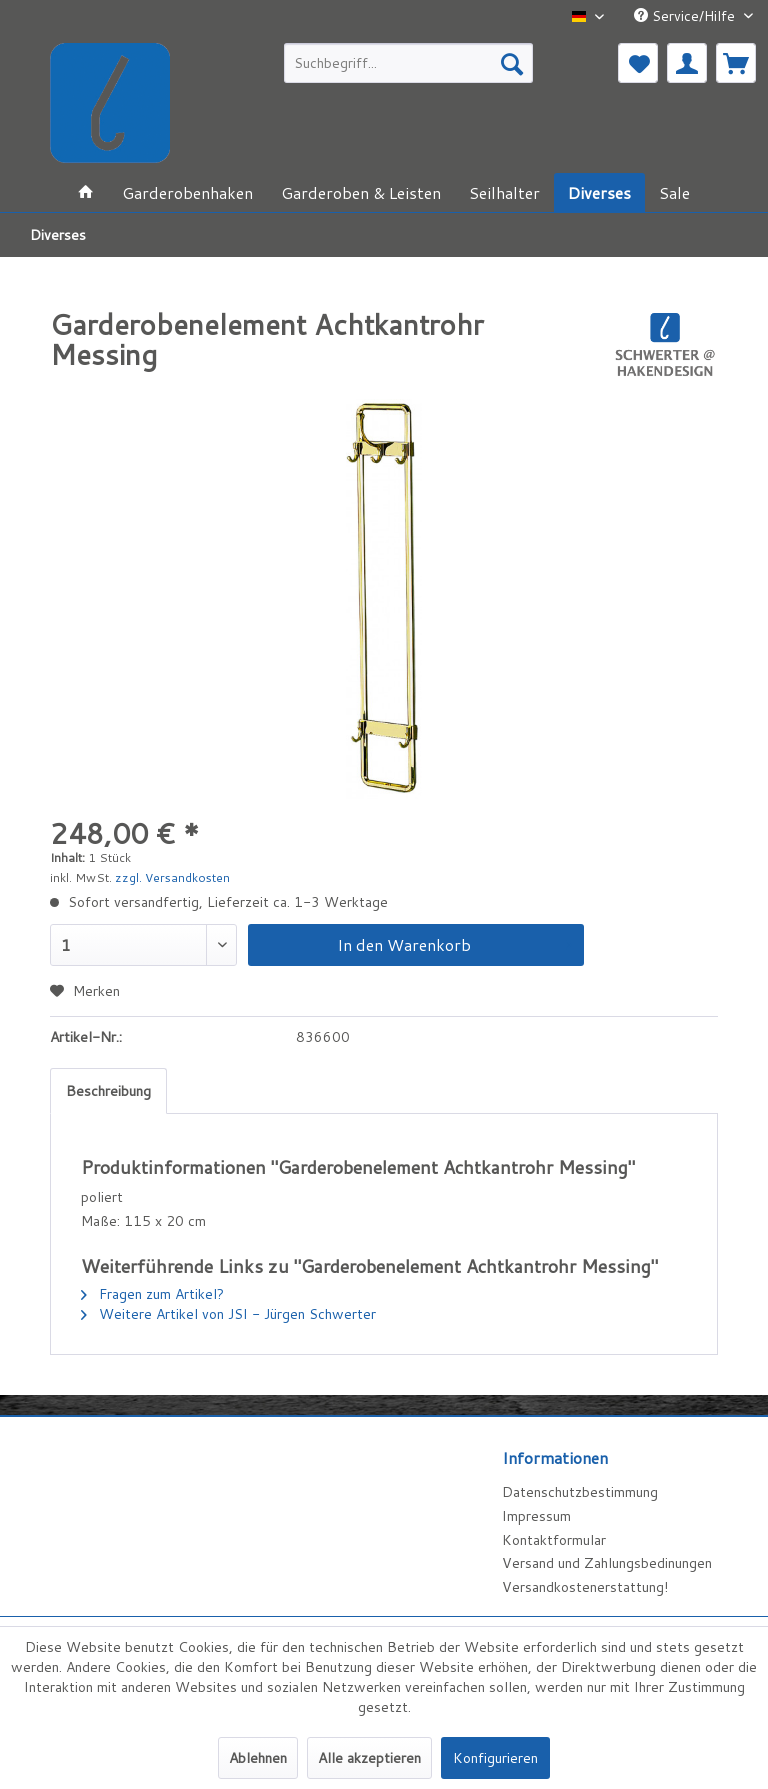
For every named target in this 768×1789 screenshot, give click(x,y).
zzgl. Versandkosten (172, 877)
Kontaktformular (554, 1540)
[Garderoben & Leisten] (361, 192)
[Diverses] (599, 192)
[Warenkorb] (736, 63)
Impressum (536, 1516)
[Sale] (674, 192)
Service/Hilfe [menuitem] (686, 16)
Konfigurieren (495, 1758)
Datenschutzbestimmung (580, 1492)
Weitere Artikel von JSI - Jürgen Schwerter (228, 1314)
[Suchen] (512, 63)
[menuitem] (409, 63)
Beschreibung (108, 1091)
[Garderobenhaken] (187, 192)
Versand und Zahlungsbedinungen (607, 1563)
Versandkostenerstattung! (585, 1587)
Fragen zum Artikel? (152, 1294)
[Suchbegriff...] (409, 63)
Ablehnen (258, 1758)
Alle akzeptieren (369, 1758)
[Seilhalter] (504, 192)
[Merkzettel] (638, 63)
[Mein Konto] (687, 63)
